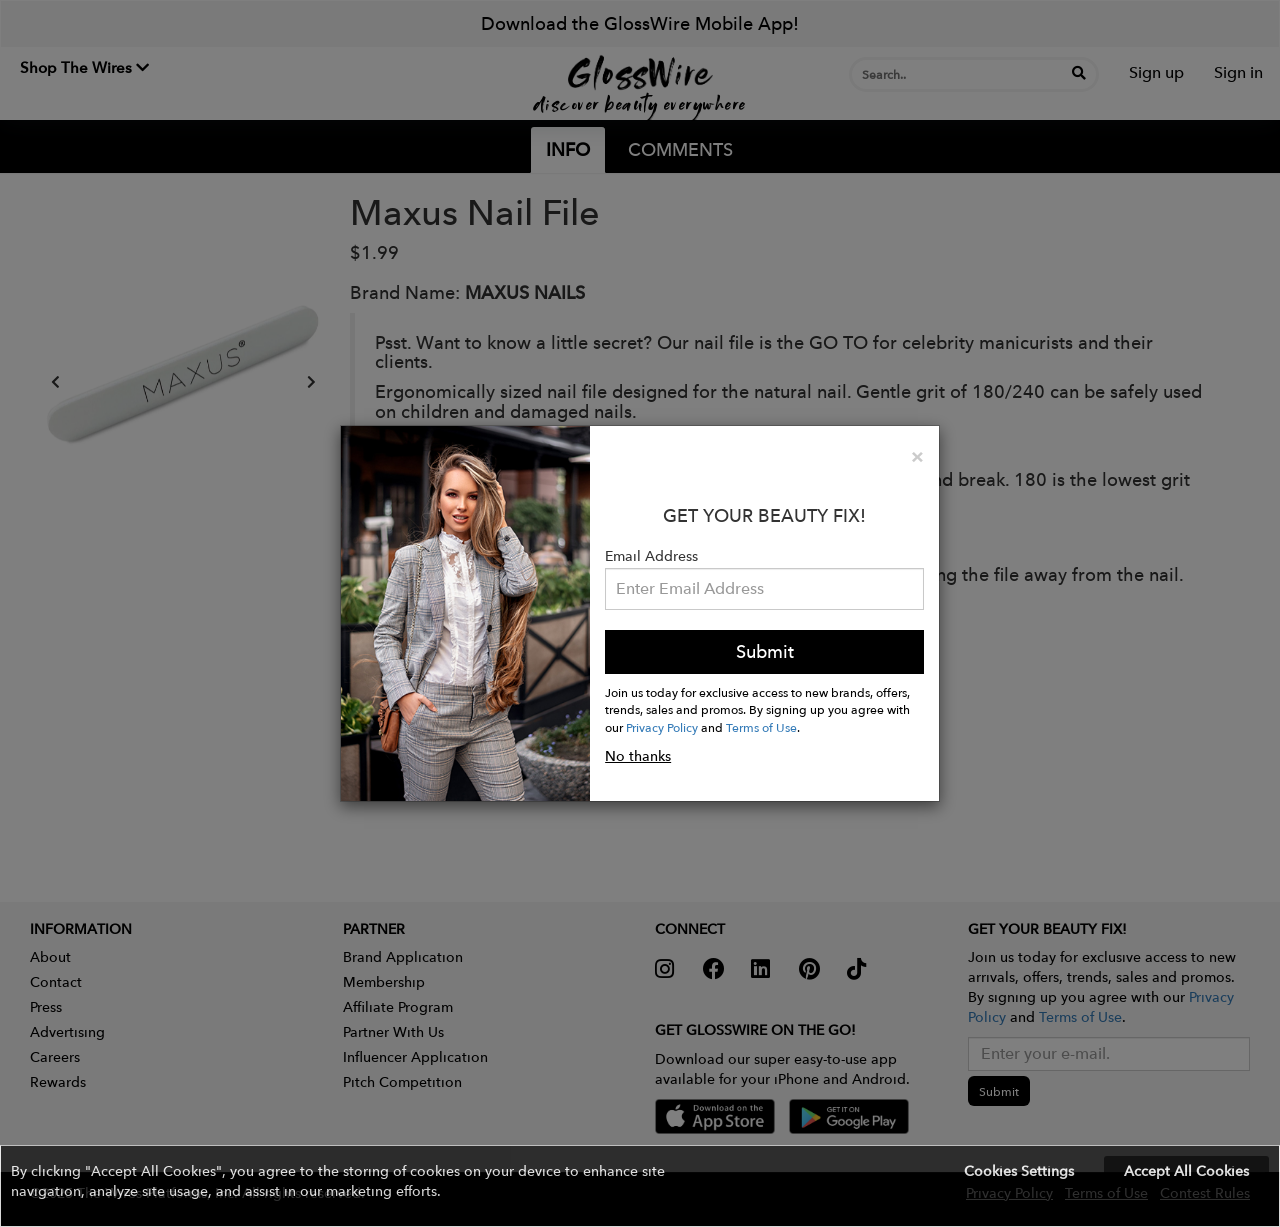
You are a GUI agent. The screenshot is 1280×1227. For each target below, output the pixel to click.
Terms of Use (761, 727)
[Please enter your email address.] (764, 589)
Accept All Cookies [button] (1186, 1171)
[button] (640, 1186)
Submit (765, 651)
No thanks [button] (638, 756)
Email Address (651, 556)
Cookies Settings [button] (1019, 1171)
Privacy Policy (662, 727)
